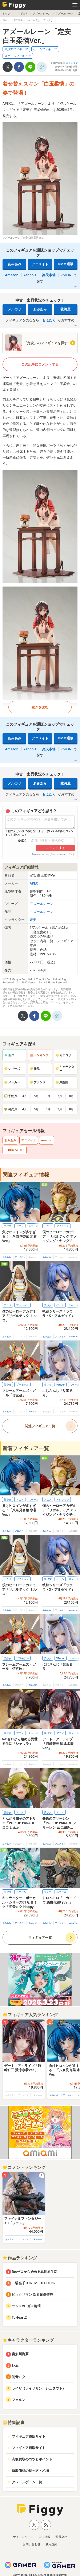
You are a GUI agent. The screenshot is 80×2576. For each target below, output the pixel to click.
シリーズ (12, 1069)
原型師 (61, 1082)
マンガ (48, 1892)
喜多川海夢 (20, 2354)
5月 (36, 1096)
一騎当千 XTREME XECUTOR (34, 2283)
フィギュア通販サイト (28, 2436)
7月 (59, 1096)
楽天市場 (49, 275)
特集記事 (13, 2422)
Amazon (11, 275)
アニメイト (40, 264)
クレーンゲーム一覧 (27, 2482)
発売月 (10, 1109)
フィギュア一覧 (40, 1937)
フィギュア (21, 13)
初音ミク (18, 2376)
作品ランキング (20, 2258)
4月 (24, 1096)
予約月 (10, 1096)
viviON (66, 275)
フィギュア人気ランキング (30, 2014)
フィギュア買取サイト (28, 2447)
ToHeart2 (19, 2317)
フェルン (18, 2399)
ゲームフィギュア (45, 49)
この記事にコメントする (40, 364)
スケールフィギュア (17, 56)
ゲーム (60, 1305)
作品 (34, 1069)
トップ (6, 13)
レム (15, 2365)
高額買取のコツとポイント (32, 2459)
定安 (33, 919)
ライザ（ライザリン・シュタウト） (39, 2388)
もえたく (49, 320)
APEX (34, 883)
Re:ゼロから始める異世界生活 (34, 2271)
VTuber (60, 1384)
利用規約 (51, 2544)
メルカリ (14, 309)
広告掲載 (44, 2537)
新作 (9, 1055)
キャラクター (64, 1069)
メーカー (12, 1082)
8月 (71, 1096)
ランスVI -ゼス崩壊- (27, 2306)
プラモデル (22, 1384)
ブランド (37, 1082)
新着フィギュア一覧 (26, 1448)
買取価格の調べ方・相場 (30, 2470)
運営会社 (61, 2537)
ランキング (38, 1055)
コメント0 (71, 63)
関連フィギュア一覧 (40, 1426)
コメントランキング (24, 2167)
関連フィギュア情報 (26, 1174)
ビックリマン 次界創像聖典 (32, 2294)
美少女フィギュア (16, 49)
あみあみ (14, 264)
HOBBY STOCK (14, 1150)
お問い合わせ (31, 2544)
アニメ (20, 1226)
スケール (21, 1892)
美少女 (7, 1226)
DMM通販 (65, 264)
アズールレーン (42, 13)
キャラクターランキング (28, 2340)
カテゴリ (63, 1055)
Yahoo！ (30, 275)
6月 (48, 1096)
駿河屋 (65, 309)
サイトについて (23, 2537)
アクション (62, 1226)
